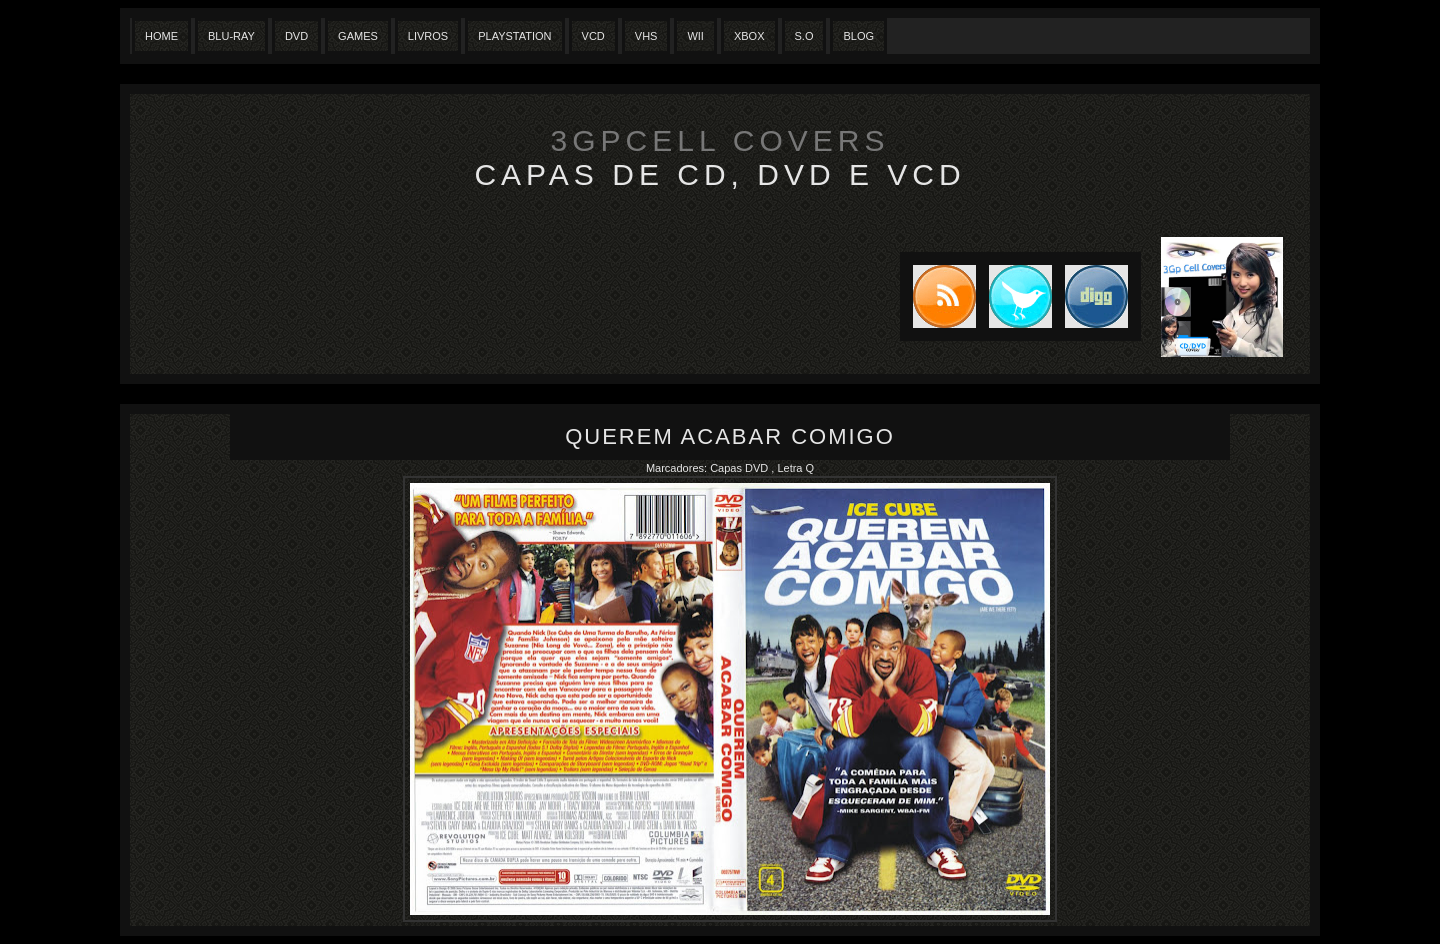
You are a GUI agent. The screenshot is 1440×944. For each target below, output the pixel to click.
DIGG (1096, 296)
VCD (593, 36)
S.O (804, 36)
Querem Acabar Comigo (730, 436)
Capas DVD (740, 468)
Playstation (514, 36)
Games (358, 36)
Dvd (296, 36)
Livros (428, 36)
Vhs (646, 36)
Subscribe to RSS (938, 296)
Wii (695, 36)
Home (161, 36)
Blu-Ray (231, 36)
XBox (749, 36)
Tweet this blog (1014, 296)
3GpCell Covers (720, 140)
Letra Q (795, 468)
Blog (858, 36)
